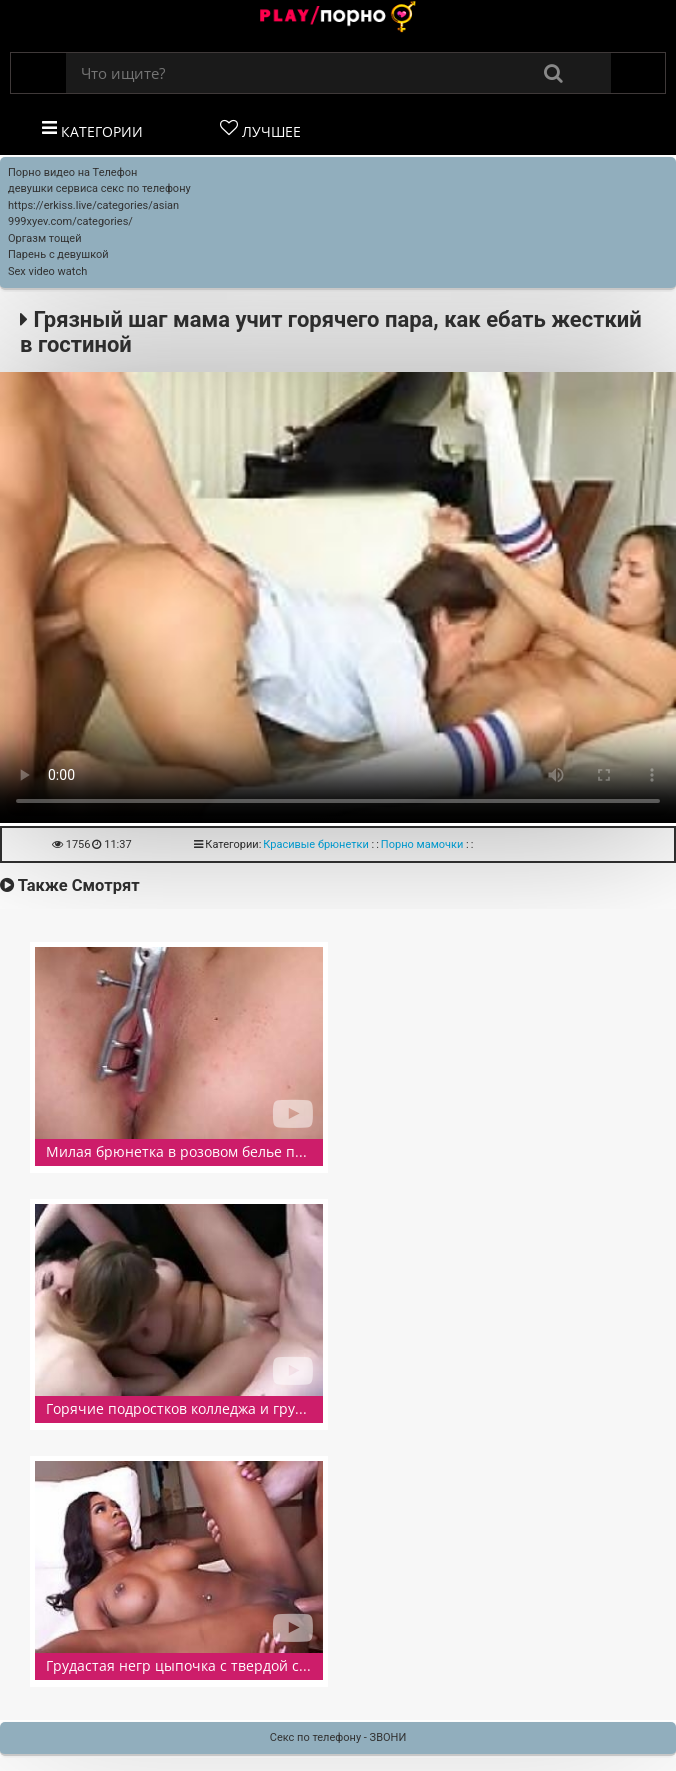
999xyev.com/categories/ (70, 221)
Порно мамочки (422, 844)
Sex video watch (47, 271)
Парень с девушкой (58, 254)
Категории (92, 130)
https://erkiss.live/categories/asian (93, 205)
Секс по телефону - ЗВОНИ (338, 1737)
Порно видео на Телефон (72, 172)
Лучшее (260, 130)
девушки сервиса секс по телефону (99, 188)
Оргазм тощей (45, 238)
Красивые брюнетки (315, 844)
